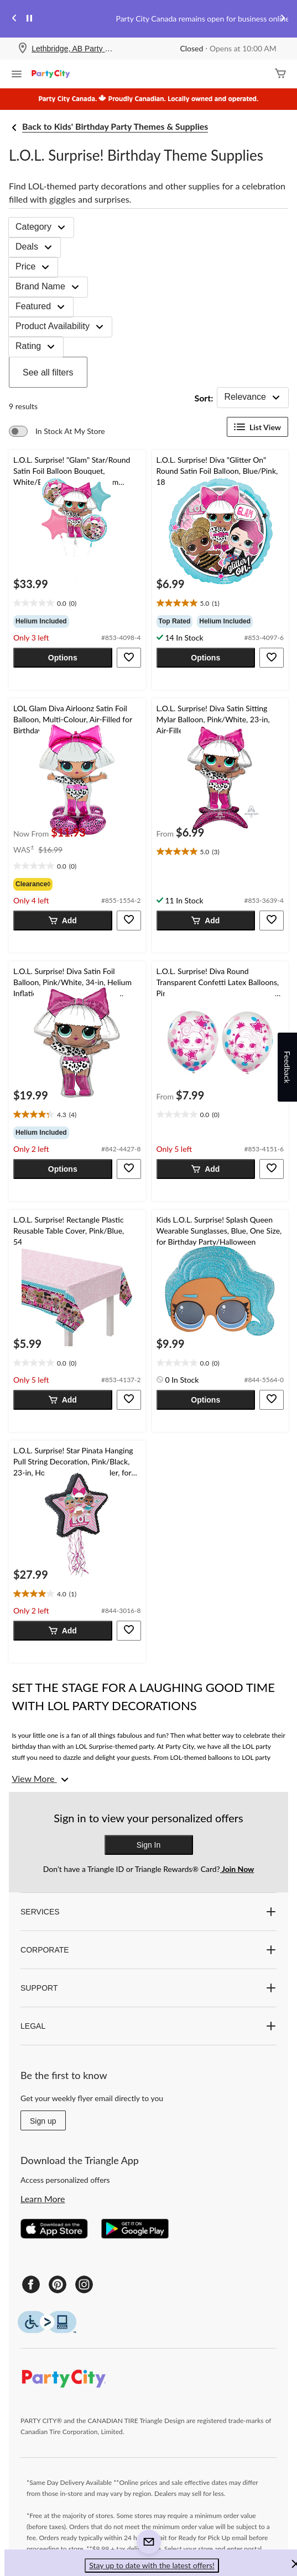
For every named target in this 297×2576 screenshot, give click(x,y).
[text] (77, 603)
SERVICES (148, 1911)
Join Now (237, 1869)
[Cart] (280, 74)
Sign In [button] (149, 1844)
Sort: (203, 398)
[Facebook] (31, 2284)
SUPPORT (148, 1987)
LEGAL (148, 2026)
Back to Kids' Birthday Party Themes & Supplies (115, 126)
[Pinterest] (57, 2284)
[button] (62, 658)
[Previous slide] (14, 19)
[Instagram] (84, 2284)
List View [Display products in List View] (257, 426)
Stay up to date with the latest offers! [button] (152, 2565)
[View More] (41, 1778)
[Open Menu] (16, 75)
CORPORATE (148, 1949)
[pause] (29, 18)
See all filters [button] (48, 372)
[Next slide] (282, 19)
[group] (77, 621)
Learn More (42, 2198)
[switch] (57, 431)
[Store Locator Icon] (22, 49)
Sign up (43, 2121)
